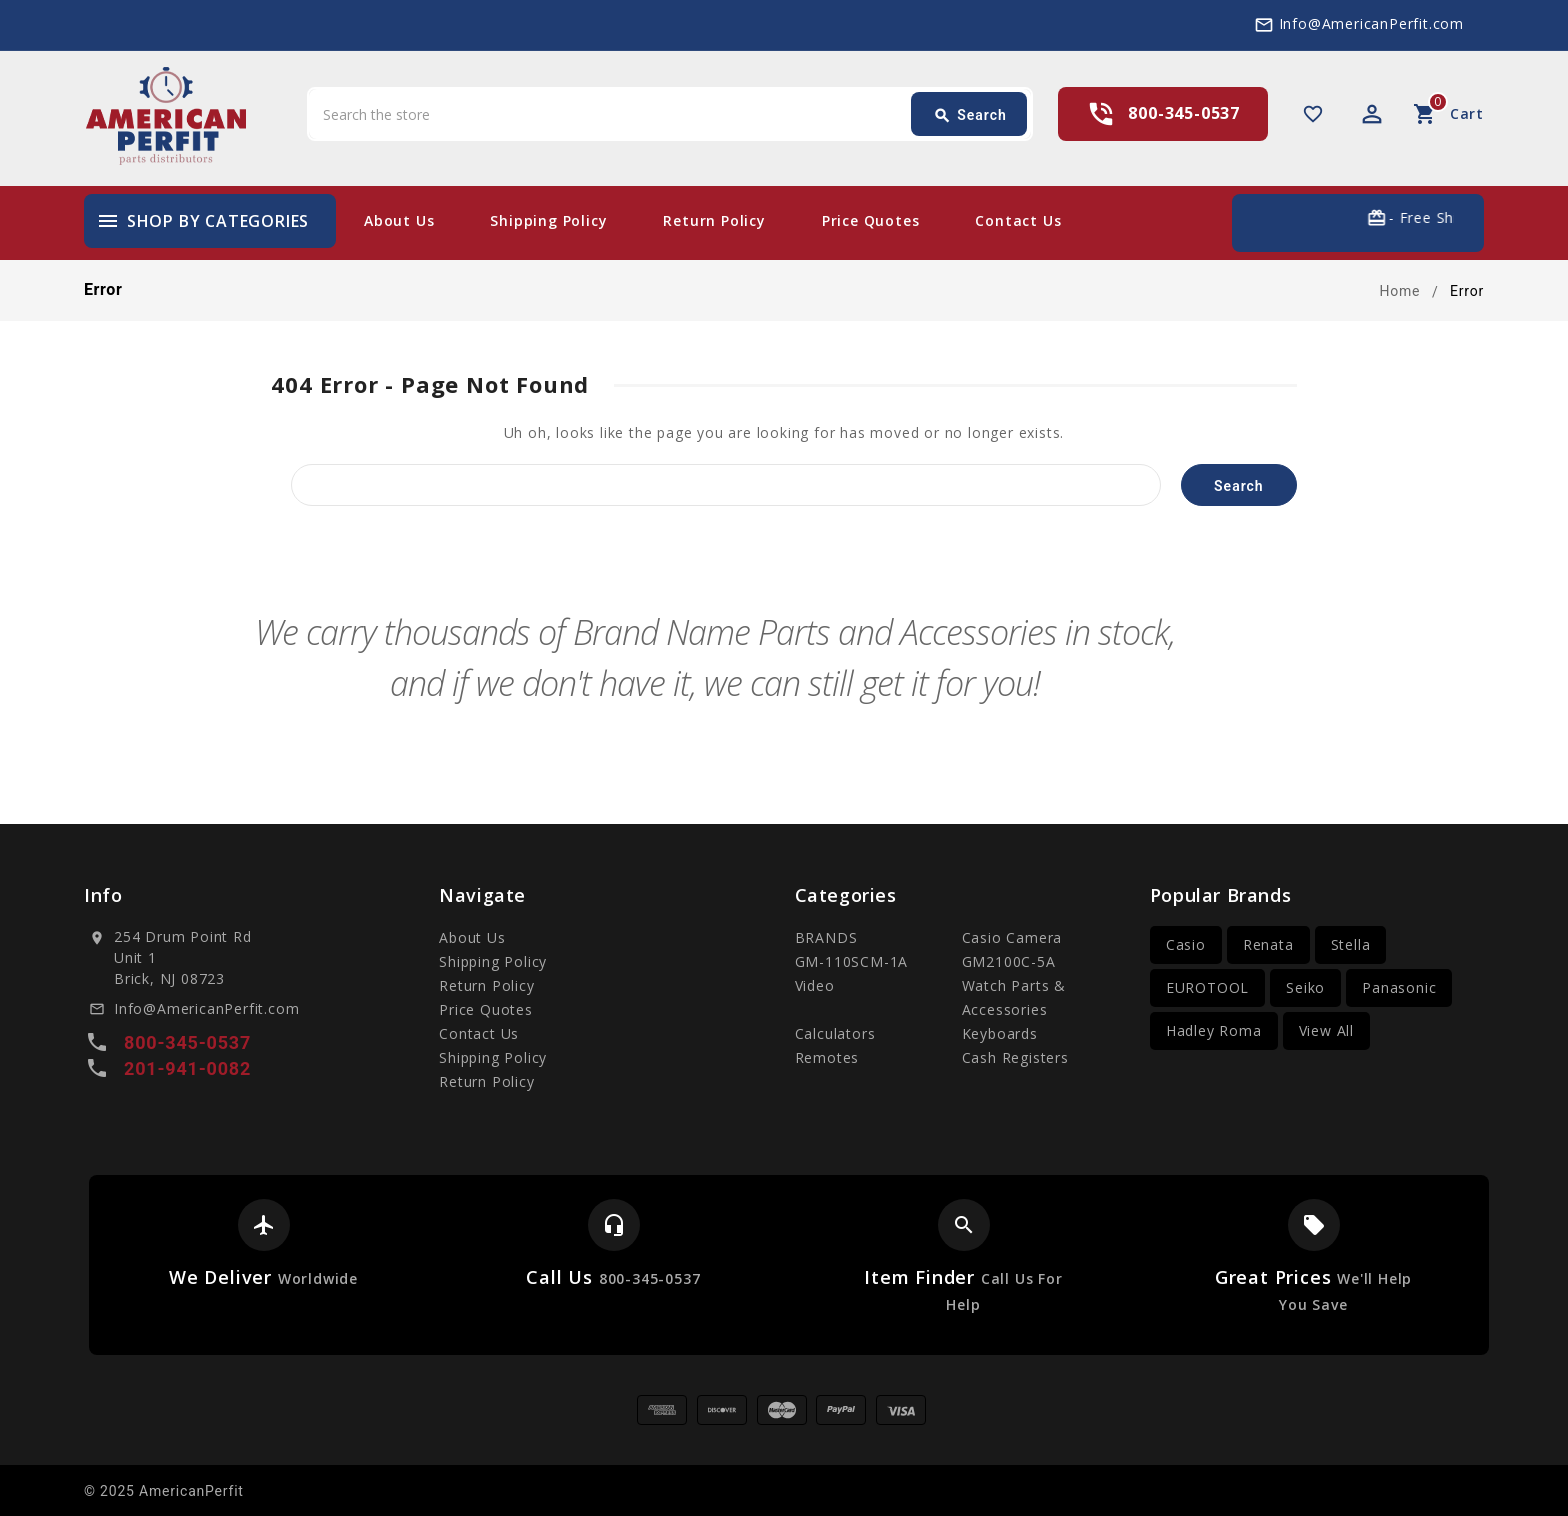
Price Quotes (871, 220)
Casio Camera (1012, 937)
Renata (1268, 944)
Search (970, 116)
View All (1326, 1030)
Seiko (1305, 987)
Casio (1186, 944)
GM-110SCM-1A (852, 961)
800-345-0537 (1184, 113)
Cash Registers (1015, 1057)
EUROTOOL (1207, 987)
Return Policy (714, 220)
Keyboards (1000, 1033)
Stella (1351, 944)
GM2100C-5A (1009, 961)
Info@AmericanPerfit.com (1371, 23)
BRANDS (826, 937)
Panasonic (1399, 987)
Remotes (827, 1057)
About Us (399, 220)
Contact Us (1018, 220)
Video (815, 985)
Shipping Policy (548, 220)
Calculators (835, 1033)
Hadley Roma (1214, 1030)
